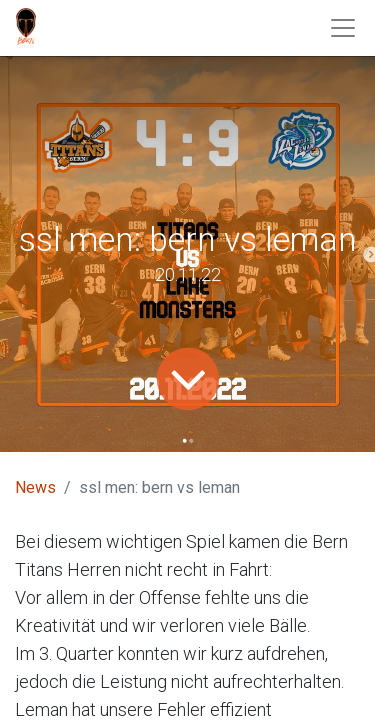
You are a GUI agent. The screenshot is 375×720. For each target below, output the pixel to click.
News (35, 487)
